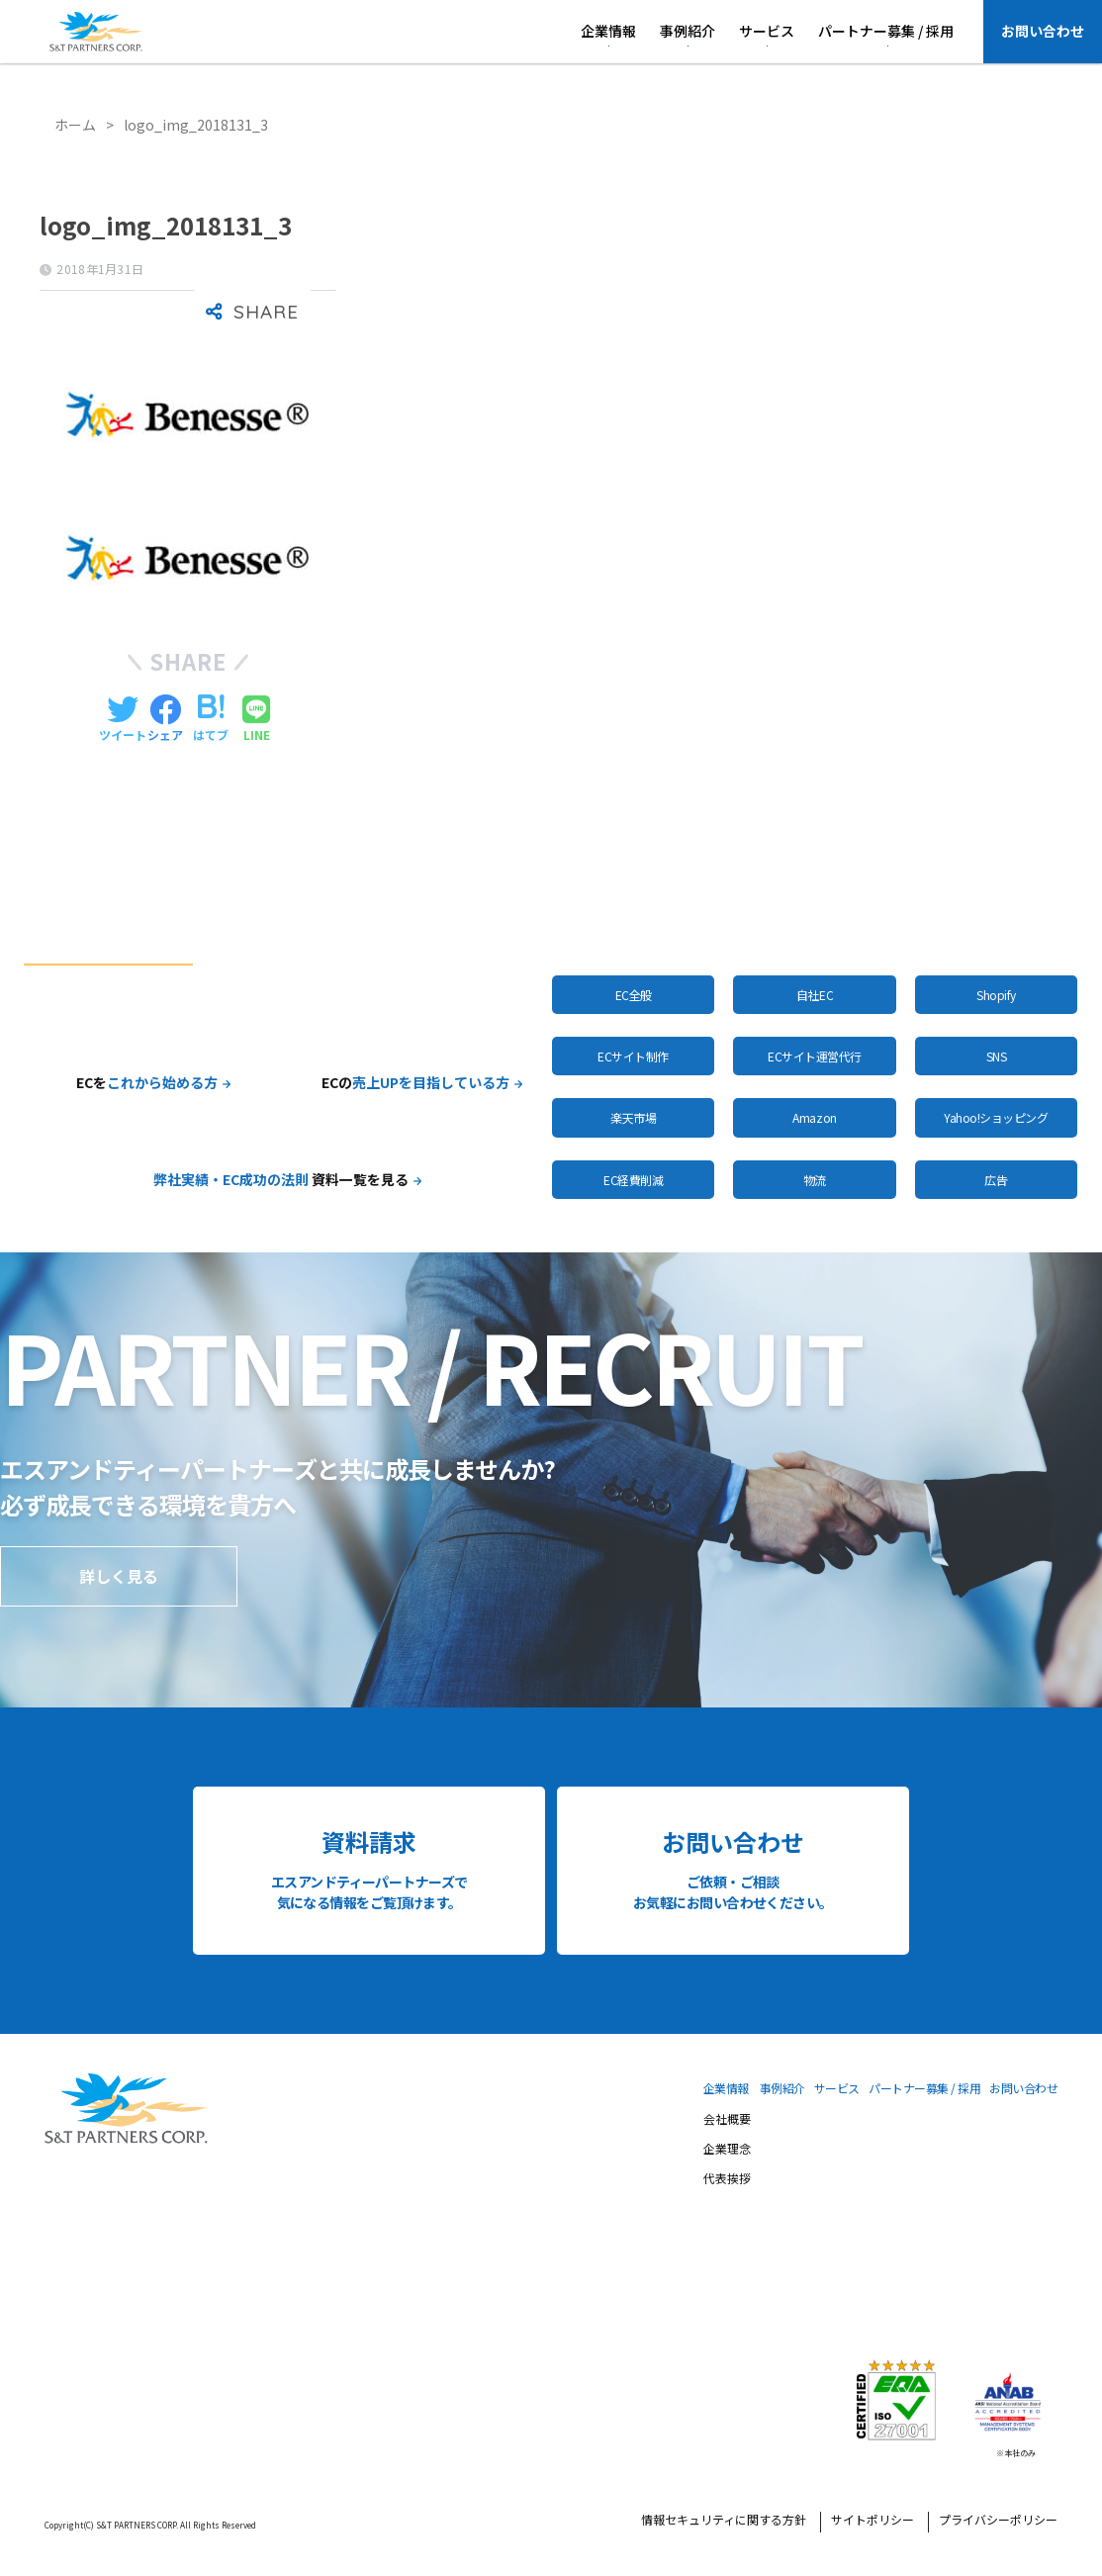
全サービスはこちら (710, 926)
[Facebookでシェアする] (165, 719)
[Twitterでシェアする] (122, 719)
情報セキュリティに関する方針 (723, 2522)
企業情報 (608, 31)
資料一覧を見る (281, 1179)
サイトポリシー (872, 2522)
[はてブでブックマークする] (211, 719)
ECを (147, 1082)
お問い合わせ (1042, 31)
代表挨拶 (727, 2180)
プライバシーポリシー (998, 2522)
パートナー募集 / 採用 (886, 31)
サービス (766, 31)
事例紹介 (687, 31)
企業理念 (727, 2151)
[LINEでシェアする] (256, 719)
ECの (415, 1082)
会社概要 (727, 2121)
